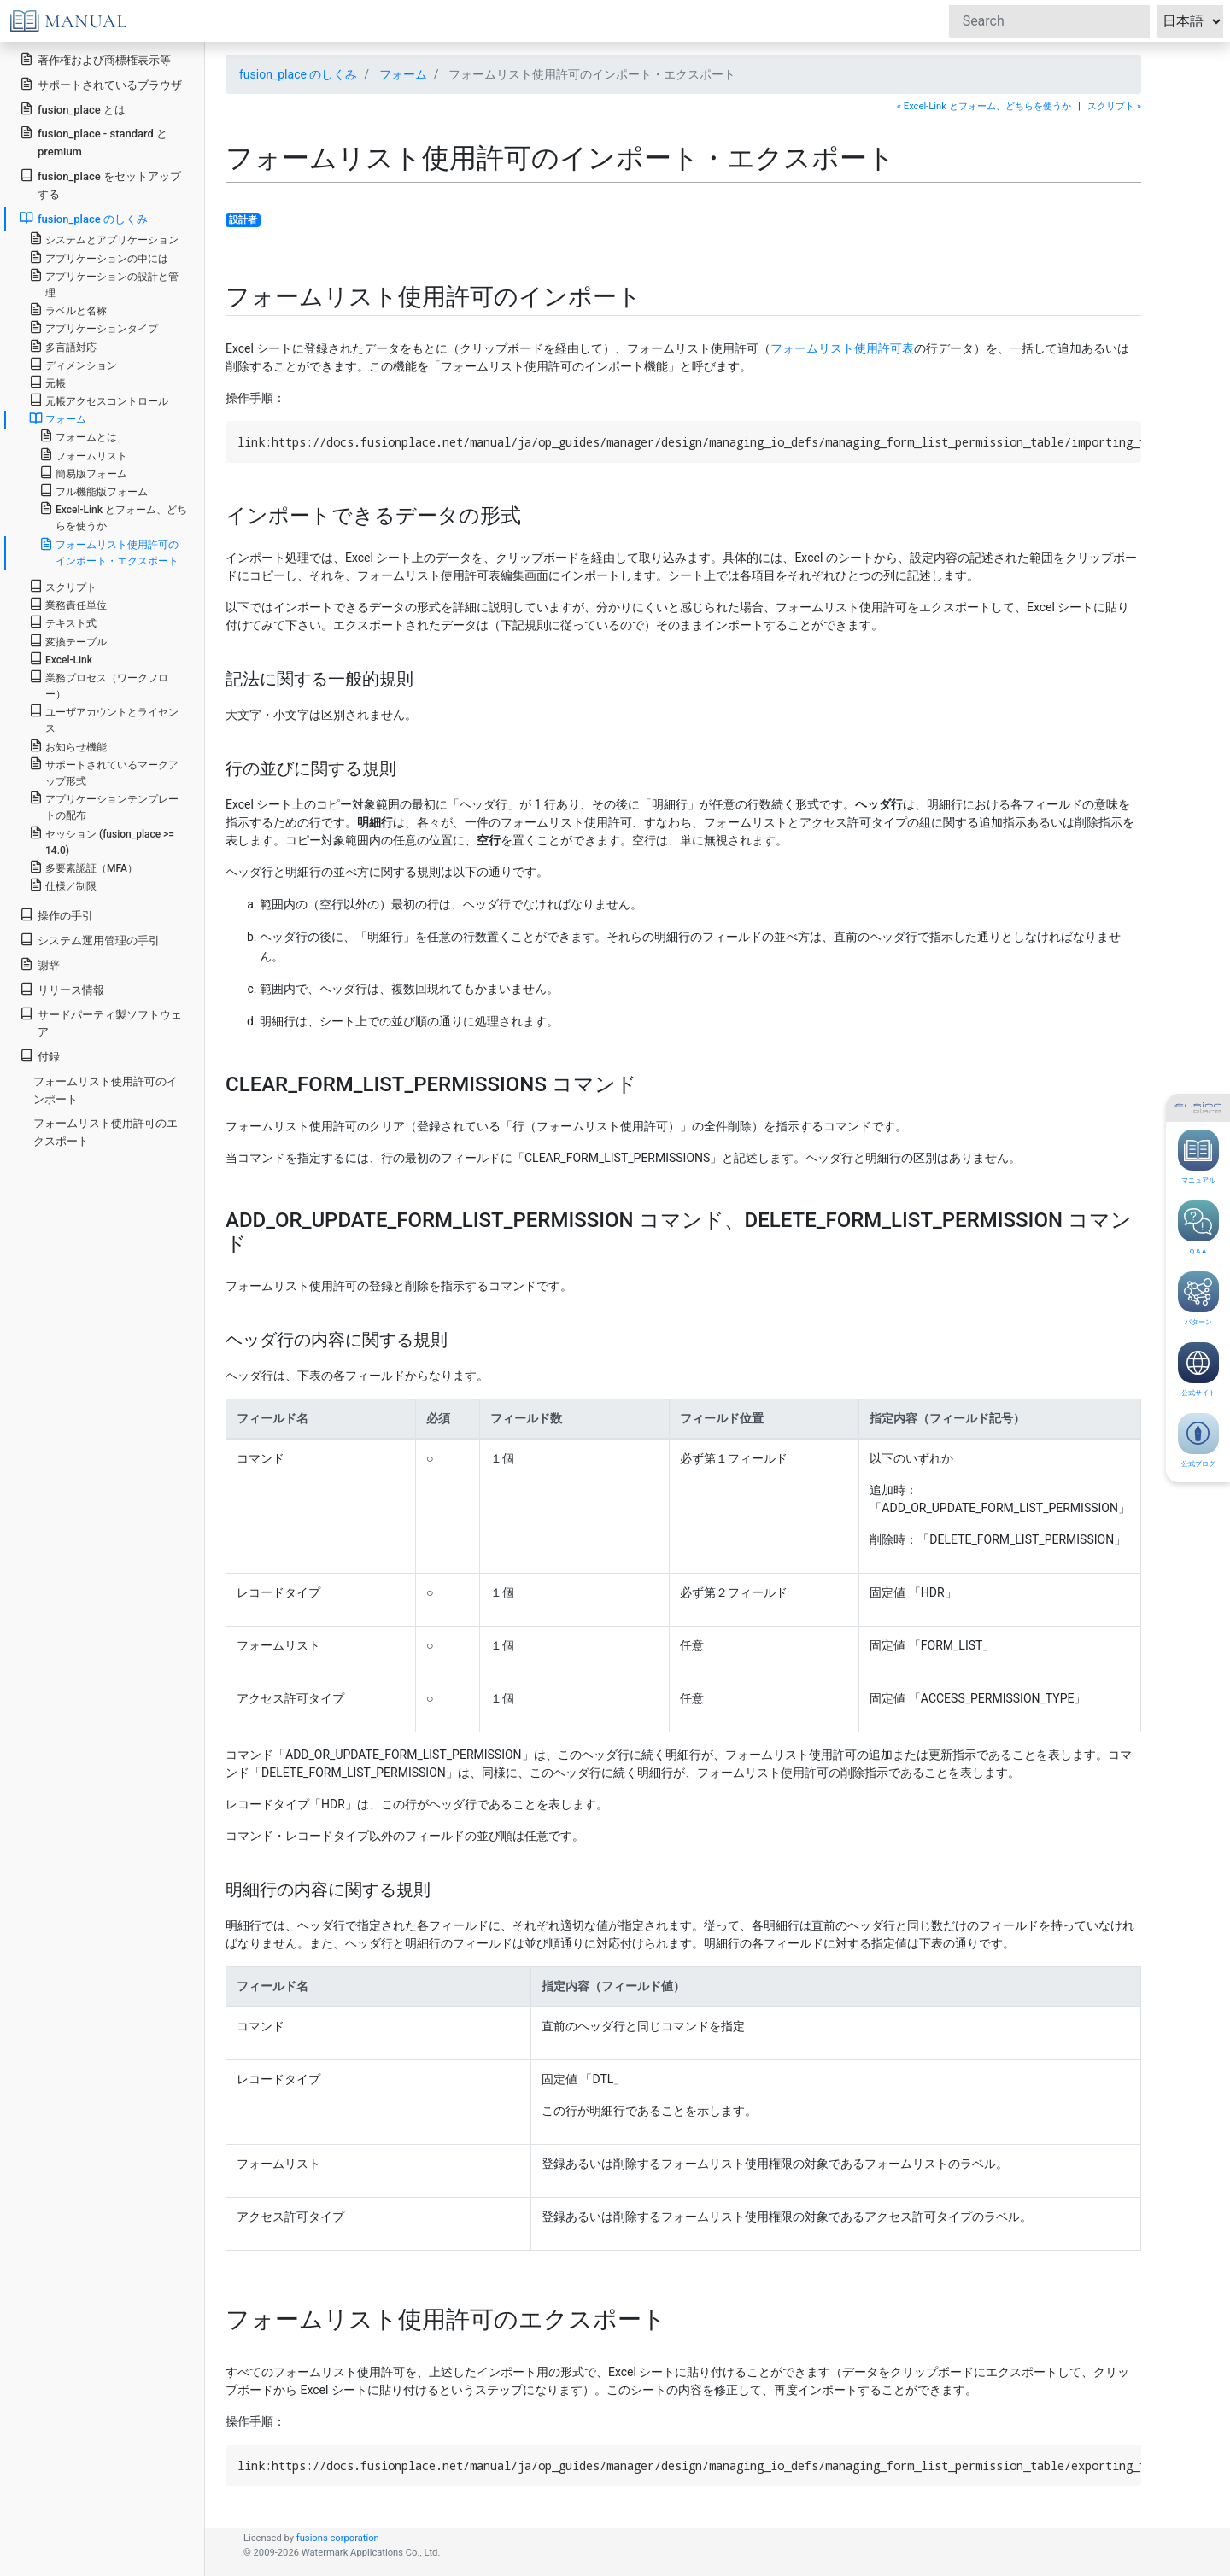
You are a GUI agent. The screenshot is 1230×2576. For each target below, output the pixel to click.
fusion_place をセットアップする (100, 184)
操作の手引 (56, 915)
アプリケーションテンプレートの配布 (104, 806)
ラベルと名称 (68, 309)
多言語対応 (63, 346)
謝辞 (40, 964)
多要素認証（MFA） (83, 867)
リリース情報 (62, 989)
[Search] (1049, 21)
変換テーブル (68, 641)
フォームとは (78, 436)
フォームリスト (83, 454)
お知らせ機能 (68, 746)
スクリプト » (1114, 106)
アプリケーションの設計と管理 (104, 283)
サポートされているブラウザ (101, 84)
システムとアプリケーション (104, 238)
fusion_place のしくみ (298, 74)
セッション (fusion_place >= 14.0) (101, 841)
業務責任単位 (68, 604)
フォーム (403, 74)
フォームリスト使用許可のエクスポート (105, 1132)
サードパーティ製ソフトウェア (101, 1023)
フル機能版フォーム (93, 490)
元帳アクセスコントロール (98, 400)
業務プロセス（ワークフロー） (98, 684)
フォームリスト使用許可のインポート (105, 1090)
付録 (40, 1056)
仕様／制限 (63, 885)
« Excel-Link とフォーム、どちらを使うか (984, 106)
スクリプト (63, 586)
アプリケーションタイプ (93, 327)
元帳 (47, 382)
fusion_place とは (73, 109)
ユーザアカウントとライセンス (104, 719)
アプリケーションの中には (98, 257)
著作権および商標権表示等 (95, 59)
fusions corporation (337, 2538)
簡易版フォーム (83, 472)
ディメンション (73, 364)
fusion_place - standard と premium (93, 142)
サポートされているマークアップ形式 (104, 771)
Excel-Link (60, 658)
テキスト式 (63, 622)
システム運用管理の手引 (90, 939)
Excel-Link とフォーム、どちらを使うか (113, 516)
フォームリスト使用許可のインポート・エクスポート (109, 552)
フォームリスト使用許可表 (842, 348)
